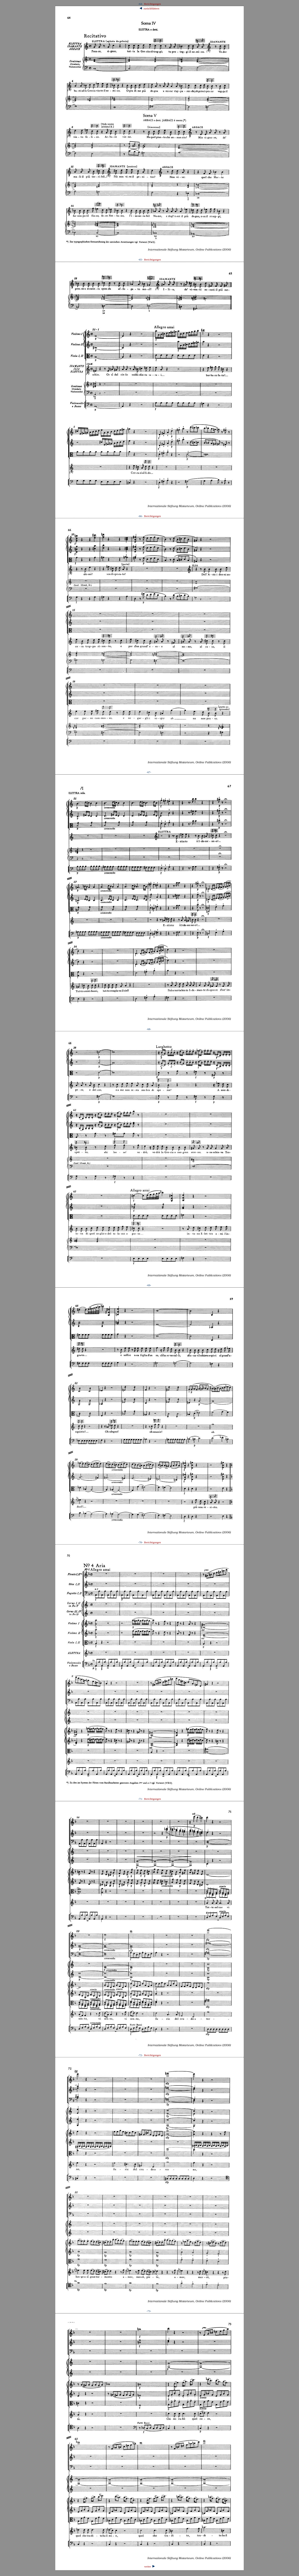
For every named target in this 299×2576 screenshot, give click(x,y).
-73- (149, 2311)
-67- (149, 772)
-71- (140, 1798)
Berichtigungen (152, 3)
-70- (140, 1542)
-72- (140, 2055)
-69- (149, 1285)
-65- (140, 259)
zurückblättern (149, 8)
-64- (140, 3)
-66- (140, 516)
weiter (149, 2566)
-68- (149, 1029)
